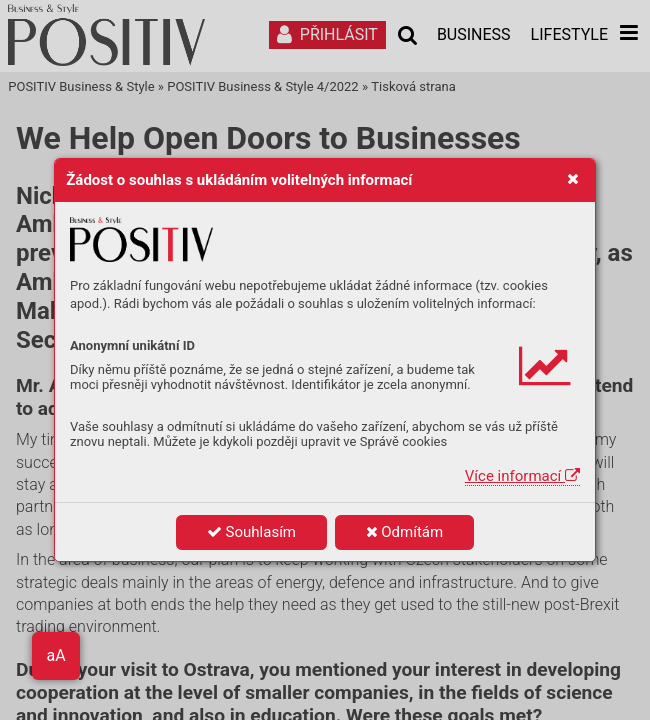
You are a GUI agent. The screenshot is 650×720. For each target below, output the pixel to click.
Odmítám (405, 532)
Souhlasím (251, 532)
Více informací (522, 476)
